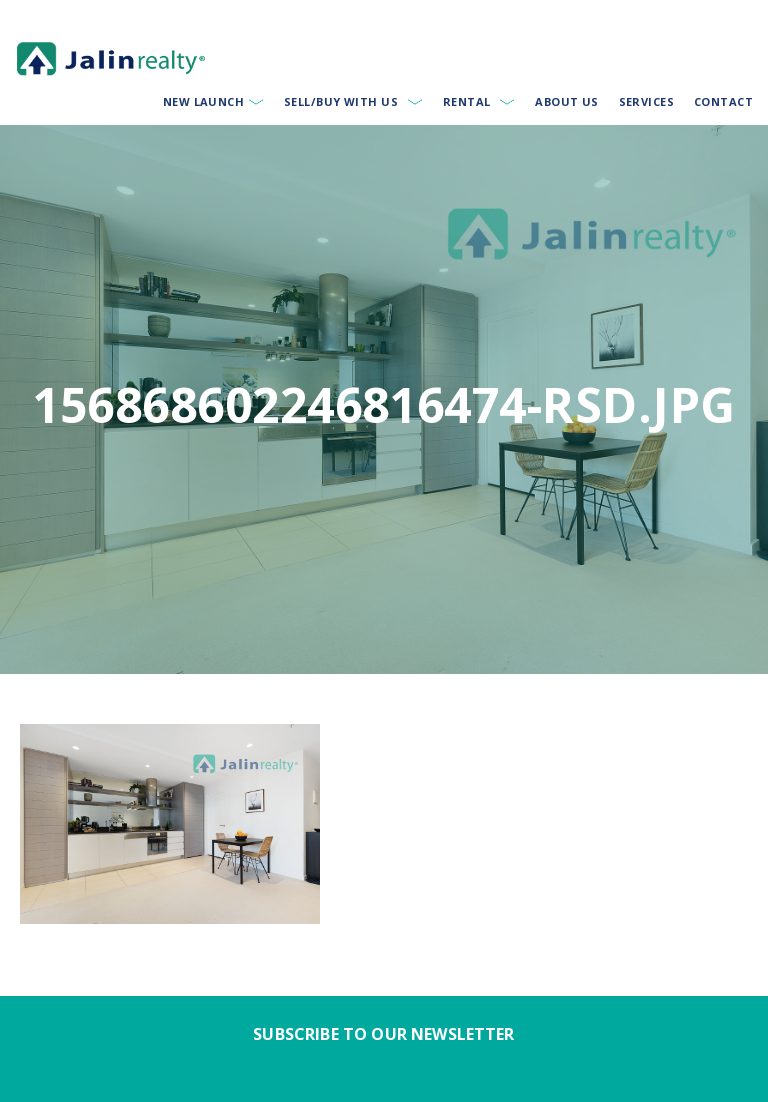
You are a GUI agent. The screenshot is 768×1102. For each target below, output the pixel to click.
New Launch (203, 101)
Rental (467, 101)
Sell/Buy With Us (341, 101)
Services (647, 101)
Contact (723, 101)
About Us (567, 101)
